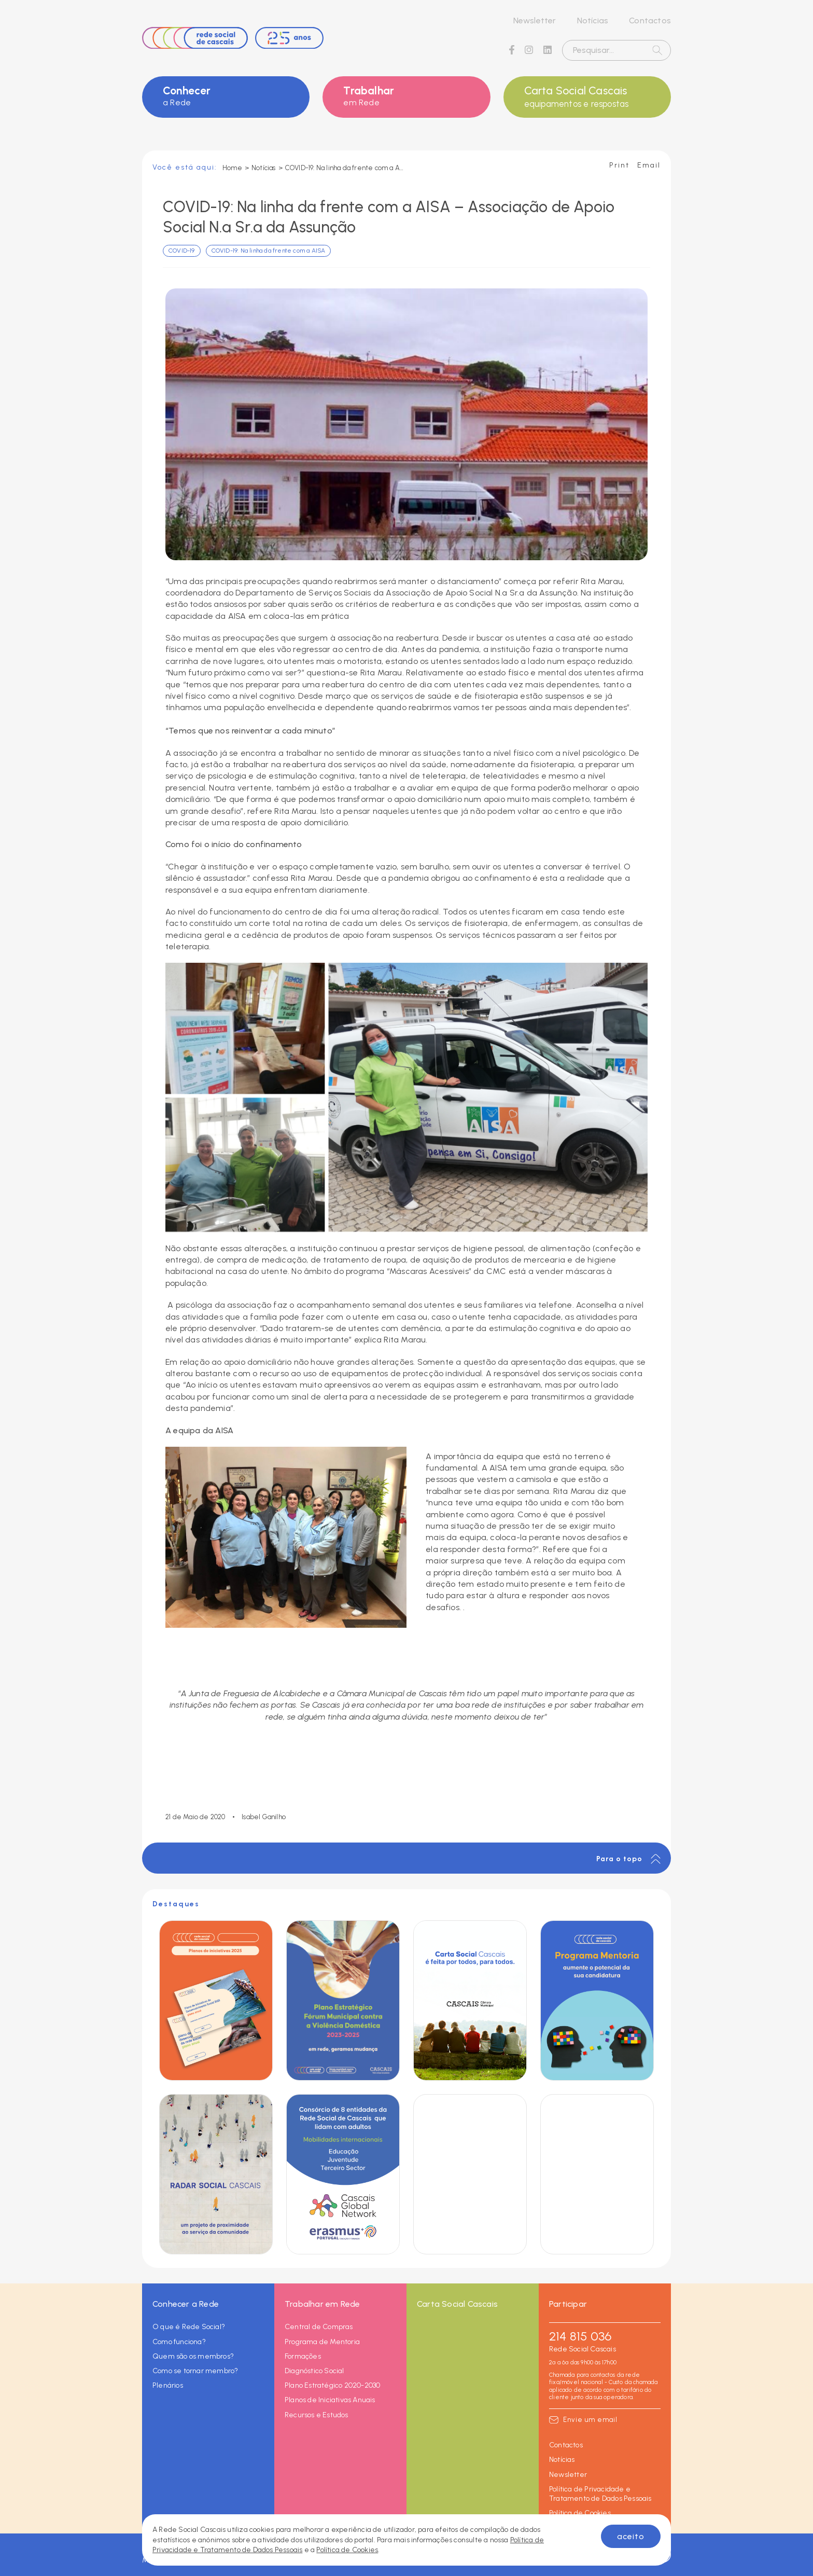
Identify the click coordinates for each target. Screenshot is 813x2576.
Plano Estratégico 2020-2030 (332, 2385)
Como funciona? (179, 2341)
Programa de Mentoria (322, 2341)
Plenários (167, 2385)
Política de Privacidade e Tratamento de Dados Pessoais (600, 2494)
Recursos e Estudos (316, 2415)
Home (232, 168)
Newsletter (534, 20)
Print (619, 165)
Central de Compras (319, 2326)
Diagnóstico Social (314, 2370)
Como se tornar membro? (195, 2370)
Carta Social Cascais (587, 97)
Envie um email (590, 2419)
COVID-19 (182, 250)
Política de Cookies (580, 2513)
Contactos (650, 20)
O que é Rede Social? (188, 2326)
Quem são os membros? (193, 2356)
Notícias (593, 20)
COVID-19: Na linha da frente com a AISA (269, 250)
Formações (303, 2356)
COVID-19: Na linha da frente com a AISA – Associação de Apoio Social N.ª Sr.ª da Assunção (344, 168)
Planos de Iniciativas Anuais (330, 2399)
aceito (630, 2536)
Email (649, 165)
